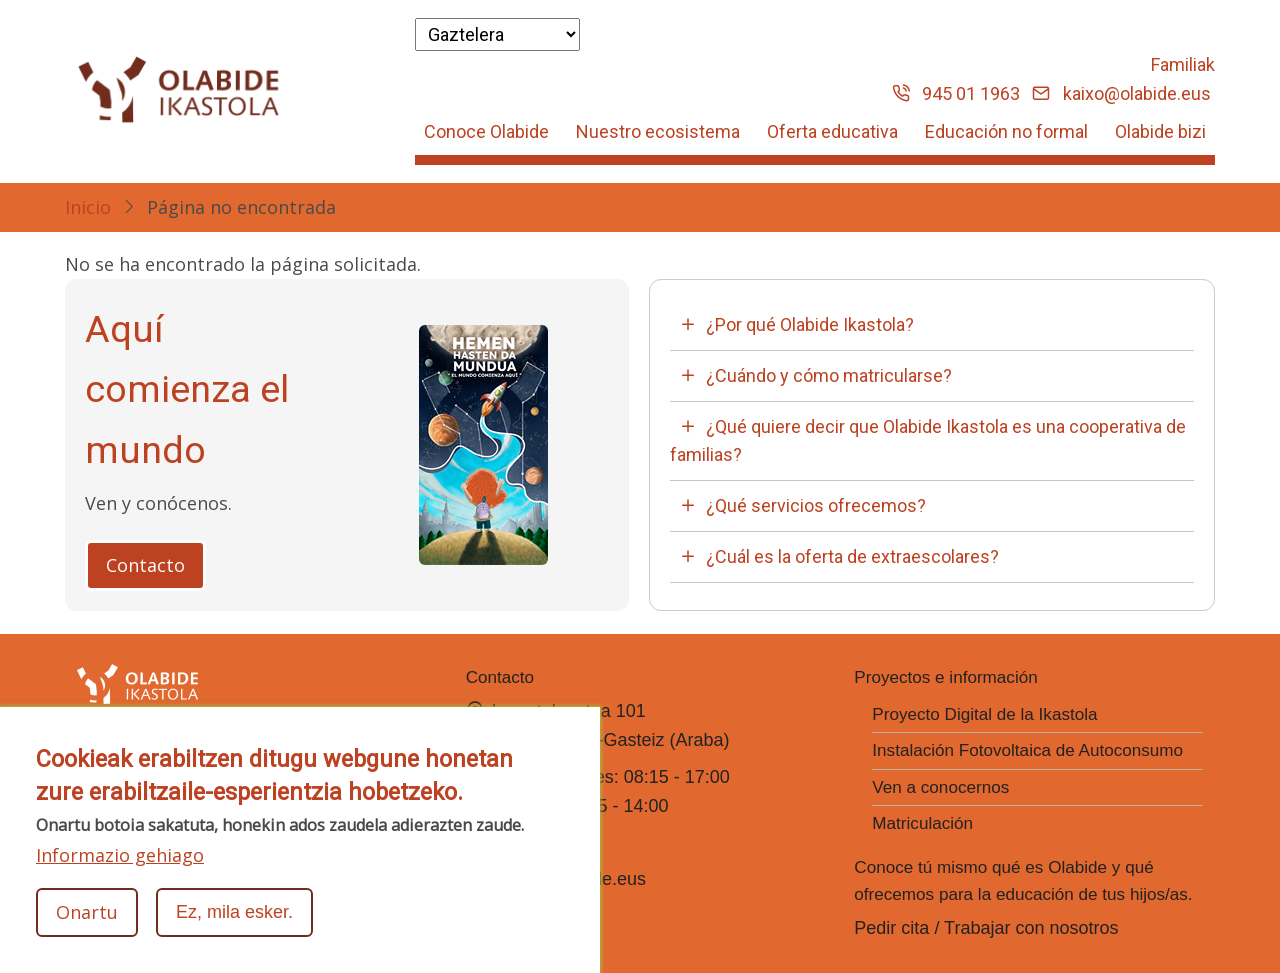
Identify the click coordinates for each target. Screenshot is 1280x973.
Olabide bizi (1160, 131)
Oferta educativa (832, 131)
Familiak (1183, 64)
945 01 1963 (956, 93)
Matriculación (922, 823)
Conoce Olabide (486, 131)
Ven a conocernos (940, 787)
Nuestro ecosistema (658, 131)
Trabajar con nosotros (1031, 928)
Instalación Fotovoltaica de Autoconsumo (1027, 750)
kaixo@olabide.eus (1122, 93)
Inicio (88, 207)
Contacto (145, 565)
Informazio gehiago (120, 856)
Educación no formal (1006, 131)
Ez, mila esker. (234, 913)
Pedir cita (891, 928)
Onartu (87, 913)
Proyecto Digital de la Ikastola (984, 714)
